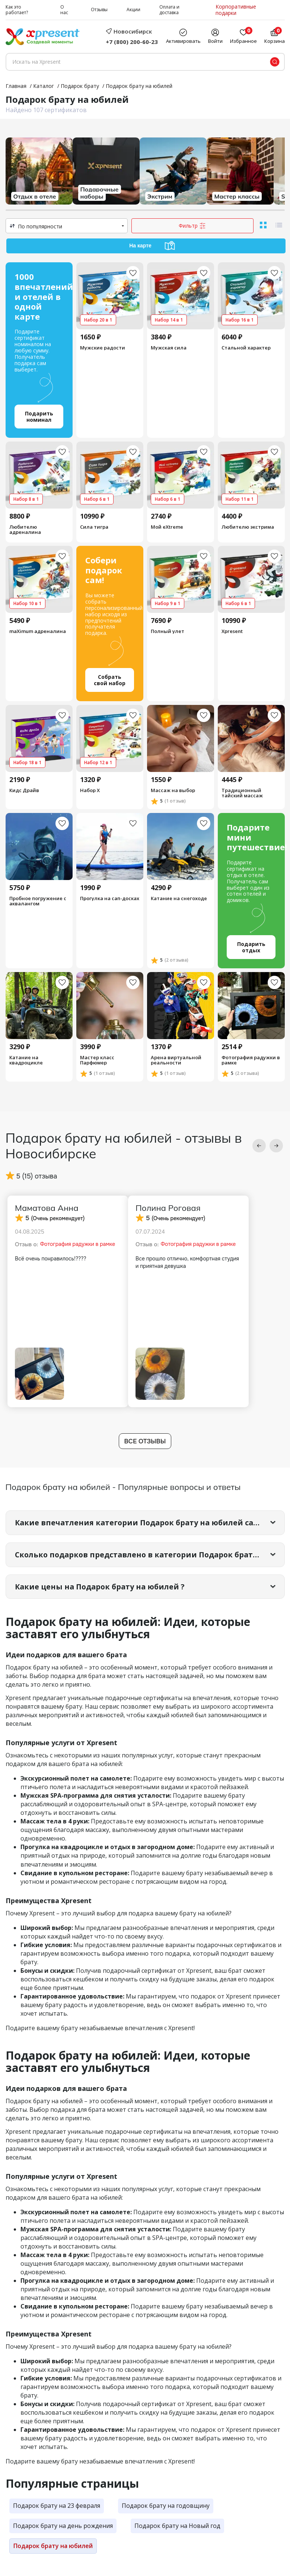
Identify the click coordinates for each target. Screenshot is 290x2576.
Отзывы (99, 10)
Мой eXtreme (167, 530)
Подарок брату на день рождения (63, 2537)
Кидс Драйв (24, 797)
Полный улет (167, 634)
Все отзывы (145, 1452)
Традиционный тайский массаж (242, 800)
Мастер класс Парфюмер (97, 1071)
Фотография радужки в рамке (251, 1071)
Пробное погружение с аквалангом (37, 908)
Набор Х (90, 797)
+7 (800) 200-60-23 (132, 41)
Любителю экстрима (248, 530)
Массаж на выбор (173, 797)
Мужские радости (102, 347)
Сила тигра (94, 530)
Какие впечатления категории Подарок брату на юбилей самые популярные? (150, 1534)
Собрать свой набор (109, 685)
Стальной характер (246, 347)
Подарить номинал (39, 418)
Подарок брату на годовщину (166, 2517)
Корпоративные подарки (236, 10)
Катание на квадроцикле (26, 1071)
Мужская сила (169, 347)
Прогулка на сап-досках (109, 905)
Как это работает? (17, 9)
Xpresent (232, 634)
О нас (64, 9)
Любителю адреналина (25, 533)
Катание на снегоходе (179, 905)
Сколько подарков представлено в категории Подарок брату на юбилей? (150, 1566)
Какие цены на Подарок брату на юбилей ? (102, 1598)
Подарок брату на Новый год (177, 2537)
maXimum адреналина (37, 634)
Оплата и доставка (169, 9)
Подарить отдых (251, 956)
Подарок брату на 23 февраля (56, 2517)
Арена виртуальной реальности (176, 1071)
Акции (133, 10)
